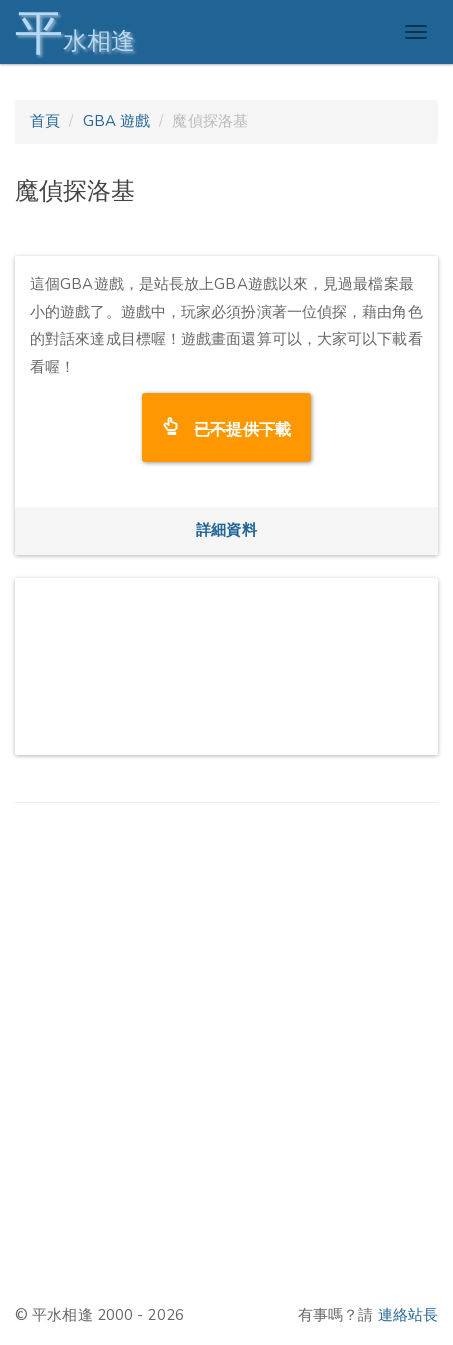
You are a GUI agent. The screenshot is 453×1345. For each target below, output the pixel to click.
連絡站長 (408, 1315)
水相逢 (75, 32)
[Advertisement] (226, 1052)
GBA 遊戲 (117, 121)
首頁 (45, 121)
